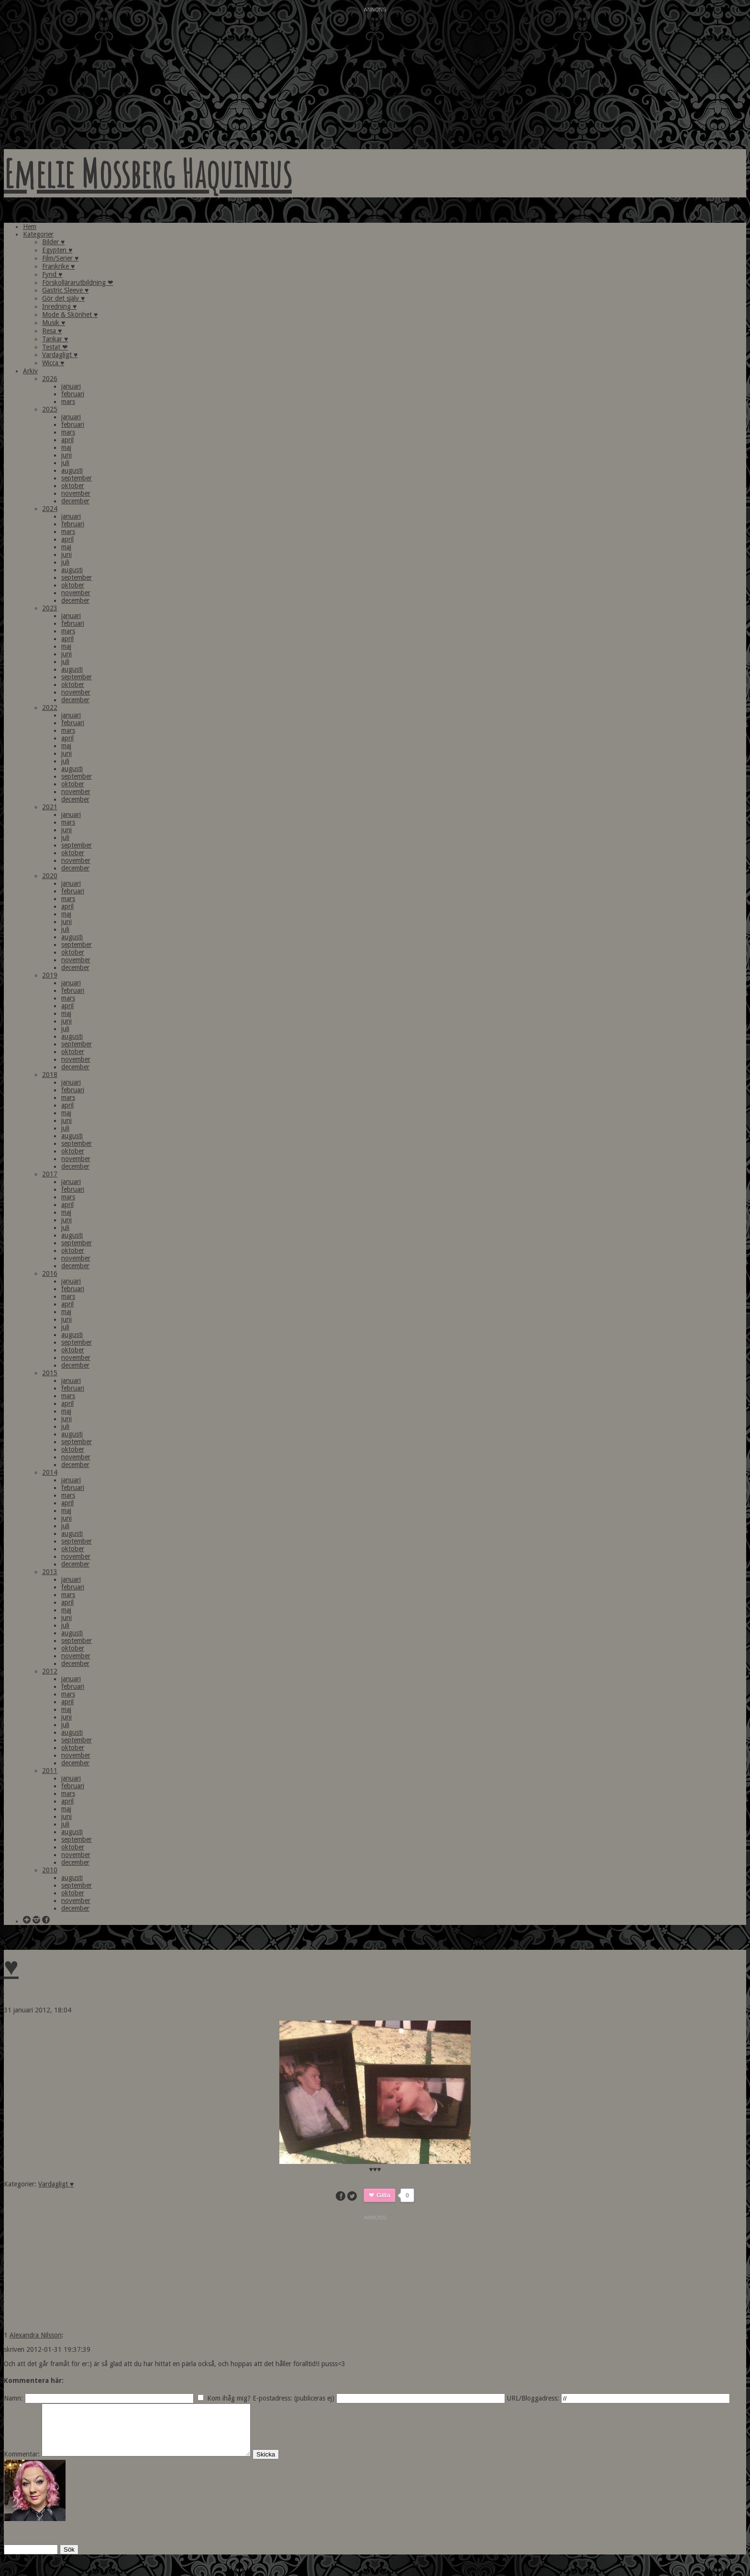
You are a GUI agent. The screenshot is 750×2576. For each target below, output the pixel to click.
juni (66, 455)
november (75, 493)
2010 (49, 1870)
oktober (72, 485)
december (75, 501)
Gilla (383, 2195)
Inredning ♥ (59, 306)
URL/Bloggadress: (533, 2398)
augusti (72, 470)
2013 (49, 1572)
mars (68, 401)
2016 (49, 1273)
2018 (49, 1074)
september (76, 478)
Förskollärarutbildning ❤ (77, 282)
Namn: (13, 2398)
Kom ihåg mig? (229, 2398)
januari (71, 386)
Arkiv (30, 371)
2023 (49, 608)
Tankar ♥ (55, 339)
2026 (49, 378)
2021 (49, 807)
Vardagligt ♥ (59, 355)
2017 (49, 1174)
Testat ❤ (55, 347)
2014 (49, 1472)
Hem (29, 226)
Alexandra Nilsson (36, 2335)
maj (66, 447)
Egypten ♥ (57, 250)
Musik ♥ (53, 322)
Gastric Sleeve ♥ (65, 290)
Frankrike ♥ (58, 266)
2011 (49, 1770)
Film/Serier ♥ (60, 258)
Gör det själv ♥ (63, 298)
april (67, 440)
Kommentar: (22, 2464)
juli (65, 463)
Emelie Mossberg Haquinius (148, 173)
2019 (49, 975)
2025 (49, 409)
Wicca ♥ (53, 363)
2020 (49, 876)
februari (72, 394)
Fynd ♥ (52, 274)
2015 (49, 1373)
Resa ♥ (52, 331)
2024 (49, 508)
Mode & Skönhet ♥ (70, 314)
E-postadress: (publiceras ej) (293, 2398)
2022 (49, 707)
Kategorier (38, 234)
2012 (49, 1671)
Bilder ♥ (53, 242)
